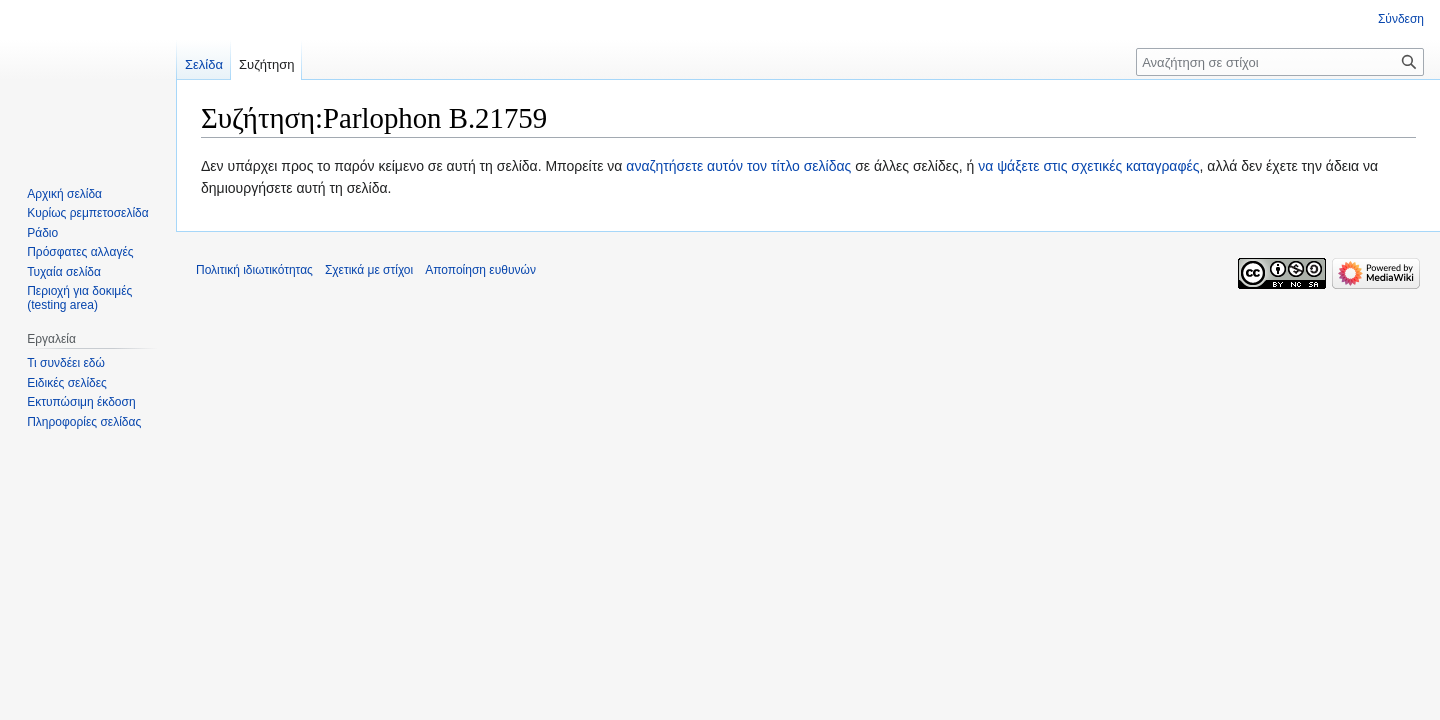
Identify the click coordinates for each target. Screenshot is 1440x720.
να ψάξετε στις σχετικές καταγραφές (1088, 166)
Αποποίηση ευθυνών (480, 270)
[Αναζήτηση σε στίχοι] (1280, 62)
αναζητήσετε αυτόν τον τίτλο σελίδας (738, 166)
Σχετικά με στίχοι (369, 270)
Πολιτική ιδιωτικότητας (254, 270)
